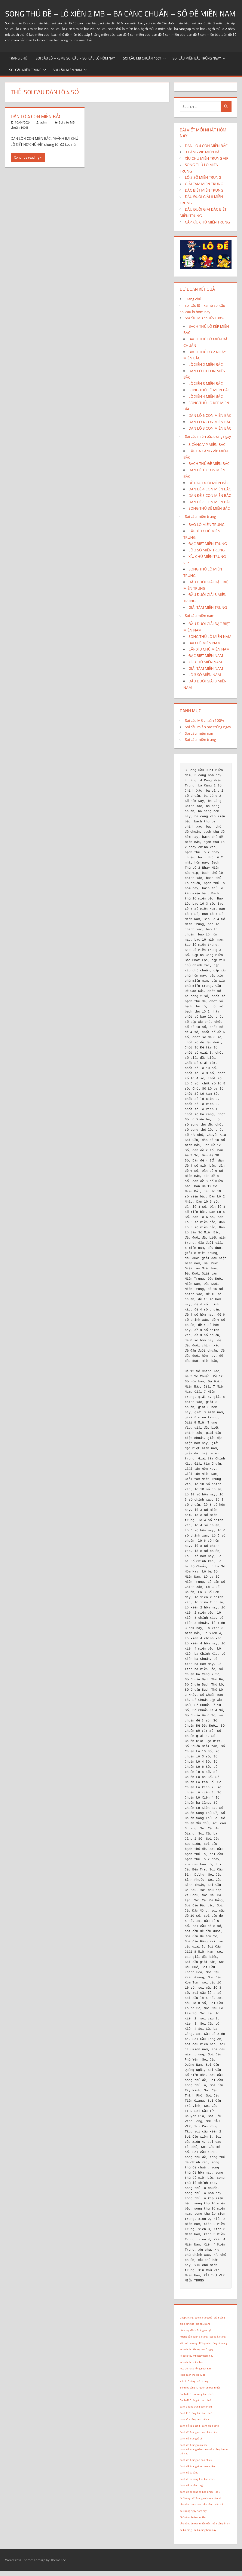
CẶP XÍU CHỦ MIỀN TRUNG (207, 222)
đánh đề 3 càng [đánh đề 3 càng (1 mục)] (210, 2430)
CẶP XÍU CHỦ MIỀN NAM (209, 649)
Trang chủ (18, 58)
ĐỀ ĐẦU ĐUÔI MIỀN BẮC (209, 482)
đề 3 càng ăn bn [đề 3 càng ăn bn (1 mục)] (221, 2528)
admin (44, 122)
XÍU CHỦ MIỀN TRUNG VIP (206, 158)
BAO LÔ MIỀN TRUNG (206, 524)
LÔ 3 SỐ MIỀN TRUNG (203, 177)
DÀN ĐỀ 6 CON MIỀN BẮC (210, 495)
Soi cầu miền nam (70, 69)
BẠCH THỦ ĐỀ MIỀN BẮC (209, 463)
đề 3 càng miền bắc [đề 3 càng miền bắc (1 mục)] (213, 2509)
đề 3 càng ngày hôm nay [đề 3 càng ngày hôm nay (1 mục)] (193, 2516)
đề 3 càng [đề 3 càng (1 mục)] (185, 2503)
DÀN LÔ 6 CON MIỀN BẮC (210, 415)
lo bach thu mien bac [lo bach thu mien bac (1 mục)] (191, 2367)
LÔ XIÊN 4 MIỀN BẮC (206, 396)
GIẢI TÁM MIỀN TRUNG (204, 183)
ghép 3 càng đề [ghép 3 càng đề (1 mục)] (203, 2322)
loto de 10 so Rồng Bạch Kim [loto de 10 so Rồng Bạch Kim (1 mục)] (195, 2373)
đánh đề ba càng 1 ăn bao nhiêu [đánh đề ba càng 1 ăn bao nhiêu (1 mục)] (197, 2484)
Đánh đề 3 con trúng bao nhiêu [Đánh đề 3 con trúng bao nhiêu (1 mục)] (197, 2399)
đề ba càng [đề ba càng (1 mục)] (186, 2535)
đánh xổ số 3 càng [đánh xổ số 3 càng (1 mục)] (190, 2430)
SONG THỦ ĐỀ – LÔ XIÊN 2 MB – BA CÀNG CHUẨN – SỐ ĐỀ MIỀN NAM (120, 13)
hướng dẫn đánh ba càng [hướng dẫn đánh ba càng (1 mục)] (194, 2341)
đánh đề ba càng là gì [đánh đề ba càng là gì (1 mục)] (191, 2490)
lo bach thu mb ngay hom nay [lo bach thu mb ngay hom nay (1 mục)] (196, 2360)
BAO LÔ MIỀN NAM (205, 642)
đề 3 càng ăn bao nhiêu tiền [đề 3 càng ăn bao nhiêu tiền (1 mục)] (195, 2528)
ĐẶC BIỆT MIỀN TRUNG (204, 190)
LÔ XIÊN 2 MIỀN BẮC (206, 364)
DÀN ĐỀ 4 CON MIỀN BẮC (210, 489)
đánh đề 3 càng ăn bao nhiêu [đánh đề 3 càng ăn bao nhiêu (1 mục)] (196, 2465)
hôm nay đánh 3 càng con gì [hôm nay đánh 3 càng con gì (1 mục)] (195, 2335)
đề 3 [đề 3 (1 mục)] (217, 2497)
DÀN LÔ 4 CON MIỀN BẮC (36, 116)
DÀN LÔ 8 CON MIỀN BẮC (210, 428)
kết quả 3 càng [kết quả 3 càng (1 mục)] (217, 2341)
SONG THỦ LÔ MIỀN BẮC (209, 389)
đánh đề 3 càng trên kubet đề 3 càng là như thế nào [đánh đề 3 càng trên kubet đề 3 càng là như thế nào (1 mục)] (204, 2456)
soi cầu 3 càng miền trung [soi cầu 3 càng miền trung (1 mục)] (194, 2386)
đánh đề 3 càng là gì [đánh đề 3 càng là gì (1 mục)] (191, 2443)
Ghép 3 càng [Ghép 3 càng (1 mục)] (186, 2322)
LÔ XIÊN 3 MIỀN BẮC (206, 383)
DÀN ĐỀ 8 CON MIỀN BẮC (210, 501)
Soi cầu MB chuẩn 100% (144, 58)
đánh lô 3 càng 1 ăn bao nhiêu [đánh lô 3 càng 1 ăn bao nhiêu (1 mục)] (196, 2418)
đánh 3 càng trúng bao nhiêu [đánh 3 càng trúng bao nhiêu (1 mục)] (196, 2411)
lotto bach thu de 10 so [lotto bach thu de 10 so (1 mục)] (192, 2379)
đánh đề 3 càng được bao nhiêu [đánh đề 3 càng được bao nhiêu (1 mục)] (197, 2471)
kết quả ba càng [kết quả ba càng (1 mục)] (188, 2348)
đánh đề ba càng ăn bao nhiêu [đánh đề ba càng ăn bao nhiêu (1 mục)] (197, 2497)
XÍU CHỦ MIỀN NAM (205, 662)
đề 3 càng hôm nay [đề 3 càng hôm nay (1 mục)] (190, 2509)
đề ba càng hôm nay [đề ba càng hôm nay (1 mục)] (205, 2535)
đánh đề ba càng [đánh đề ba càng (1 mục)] (189, 2477)
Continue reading (26, 157)
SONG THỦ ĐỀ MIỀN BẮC (209, 508)
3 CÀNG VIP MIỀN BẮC (203, 151)
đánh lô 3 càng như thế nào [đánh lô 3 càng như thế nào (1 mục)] (195, 2424)
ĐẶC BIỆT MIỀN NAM (206, 655)
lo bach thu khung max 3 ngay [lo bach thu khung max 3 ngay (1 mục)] (196, 2354)
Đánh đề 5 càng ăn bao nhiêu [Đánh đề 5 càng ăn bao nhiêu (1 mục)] (196, 2405)
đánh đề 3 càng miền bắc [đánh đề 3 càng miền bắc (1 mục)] (193, 2450)
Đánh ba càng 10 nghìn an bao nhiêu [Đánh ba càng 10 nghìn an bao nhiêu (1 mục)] (200, 2392)
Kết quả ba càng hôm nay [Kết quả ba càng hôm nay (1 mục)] (213, 2348)
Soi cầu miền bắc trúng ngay (199, 58)
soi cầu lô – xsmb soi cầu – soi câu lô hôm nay (75, 58)
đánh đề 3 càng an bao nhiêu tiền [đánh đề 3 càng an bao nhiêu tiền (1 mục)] (198, 2437)
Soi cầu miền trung (27, 69)
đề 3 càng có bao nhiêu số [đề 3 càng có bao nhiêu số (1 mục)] (206, 2503)
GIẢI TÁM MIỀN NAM (206, 668)
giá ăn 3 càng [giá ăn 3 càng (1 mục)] (203, 2328)
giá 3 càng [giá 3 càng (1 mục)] (219, 2322)
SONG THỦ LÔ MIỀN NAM (210, 636)
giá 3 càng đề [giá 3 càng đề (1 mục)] (187, 2328)
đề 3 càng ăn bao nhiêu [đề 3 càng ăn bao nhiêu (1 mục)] (193, 2522)
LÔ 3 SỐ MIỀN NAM (205, 674)
